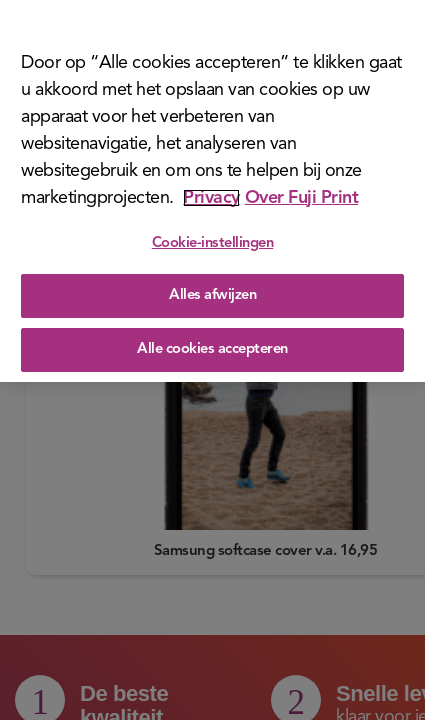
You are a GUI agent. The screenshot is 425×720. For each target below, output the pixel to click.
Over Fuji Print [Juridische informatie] (302, 190)
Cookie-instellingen (213, 236)
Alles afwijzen (212, 288)
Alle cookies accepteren (212, 342)
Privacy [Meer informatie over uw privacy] (211, 190)
